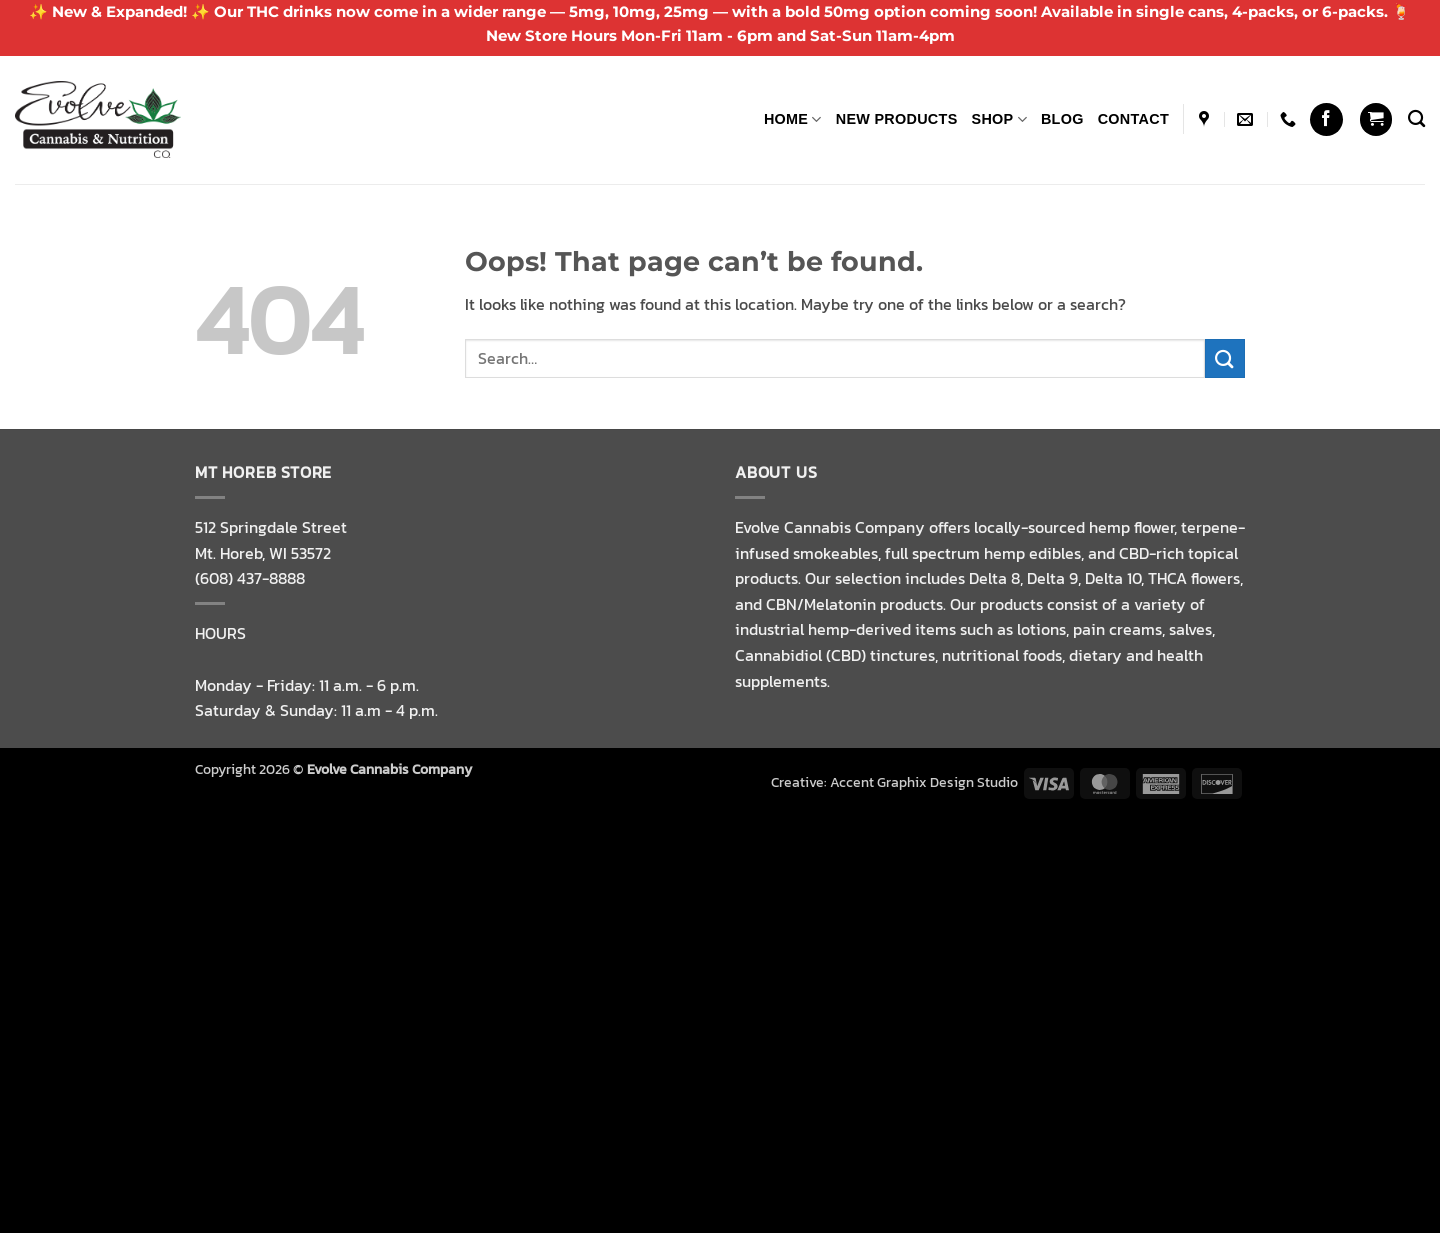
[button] (1376, 119)
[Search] (1416, 119)
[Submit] (1225, 358)
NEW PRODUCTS (897, 119)
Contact (1133, 119)
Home (793, 119)
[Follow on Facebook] (1326, 119)
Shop (999, 119)
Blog (1062, 119)
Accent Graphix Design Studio (924, 782)
